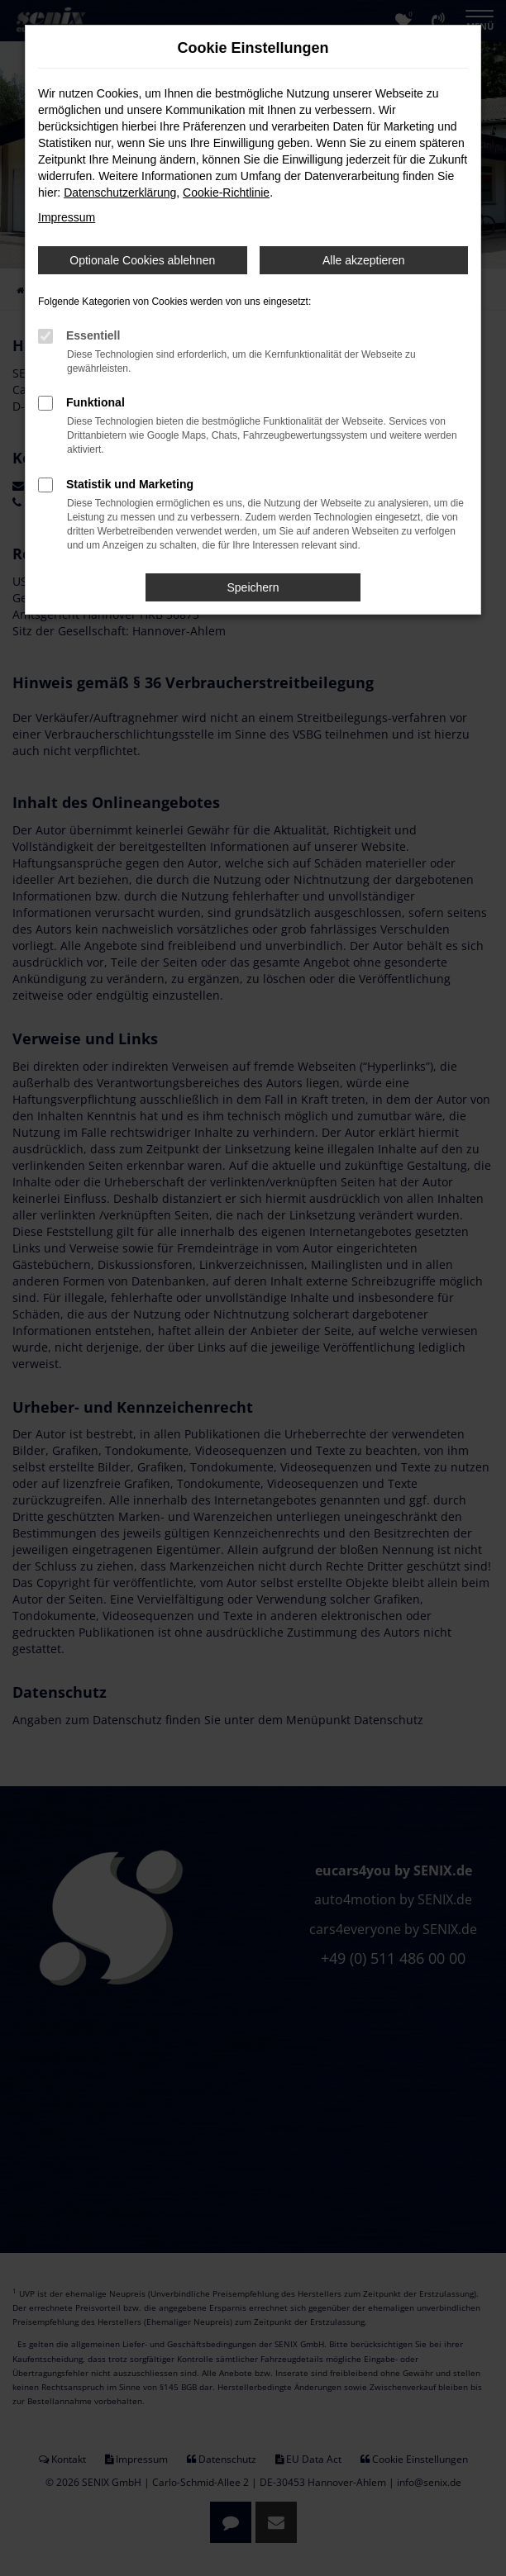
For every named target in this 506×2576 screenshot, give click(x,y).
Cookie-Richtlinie (226, 192)
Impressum (66, 217)
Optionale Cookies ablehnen (142, 260)
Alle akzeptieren (363, 260)
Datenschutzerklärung (120, 192)
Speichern (253, 587)
